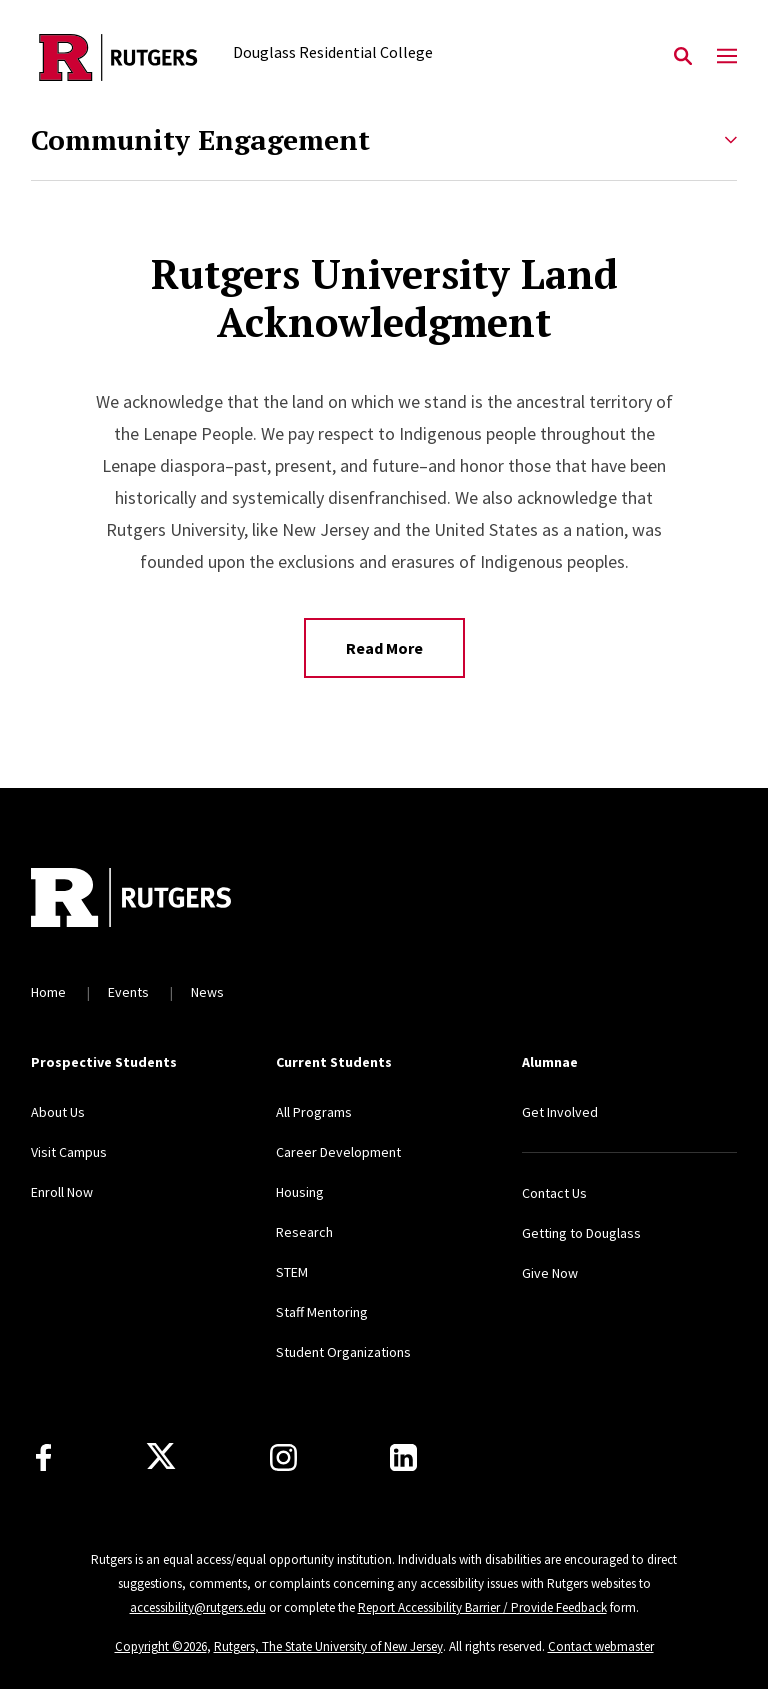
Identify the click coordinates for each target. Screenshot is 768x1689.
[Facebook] (43, 1457)
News (207, 992)
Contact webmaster (601, 1646)
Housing (300, 1192)
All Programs (314, 1112)
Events (128, 992)
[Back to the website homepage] (118, 57)
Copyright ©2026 (161, 1646)
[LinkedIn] (403, 1457)
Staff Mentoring (322, 1312)
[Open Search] (683, 57)
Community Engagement (200, 140)
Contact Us (554, 1193)
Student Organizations (343, 1352)
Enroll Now (62, 1192)
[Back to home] (163, 900)
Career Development (338, 1152)
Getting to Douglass (581, 1233)
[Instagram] (283, 1457)
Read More (384, 648)
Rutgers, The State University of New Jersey (328, 1646)
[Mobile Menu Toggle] (727, 57)
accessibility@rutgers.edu (198, 1607)
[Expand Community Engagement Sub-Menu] (731, 140)
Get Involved (560, 1112)
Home (48, 992)
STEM (292, 1272)
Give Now (550, 1273)
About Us (58, 1112)
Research (304, 1232)
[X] (161, 1457)
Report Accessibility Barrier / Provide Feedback (482, 1607)
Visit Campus (69, 1152)
